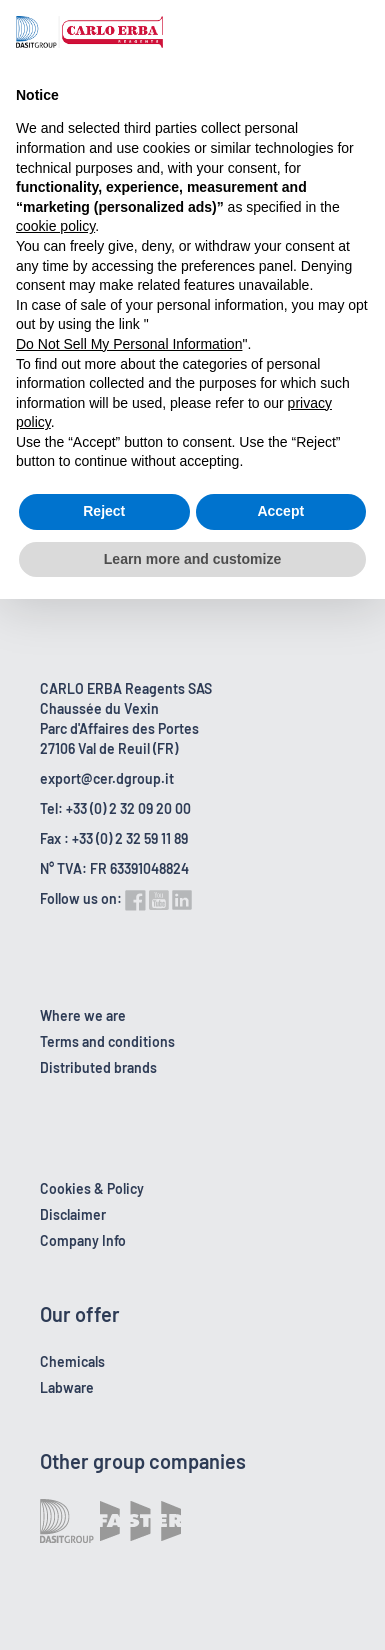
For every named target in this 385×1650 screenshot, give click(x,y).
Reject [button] (104, 511)
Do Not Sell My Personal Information (129, 344)
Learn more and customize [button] (192, 559)
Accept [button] (280, 511)
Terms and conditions (107, 1041)
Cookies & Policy (92, 1188)
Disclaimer (73, 1214)
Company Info (83, 1240)
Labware (67, 1387)
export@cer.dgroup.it (107, 778)
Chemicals (72, 1361)
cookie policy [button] (55, 226)
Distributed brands (98, 1067)
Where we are (83, 1015)
